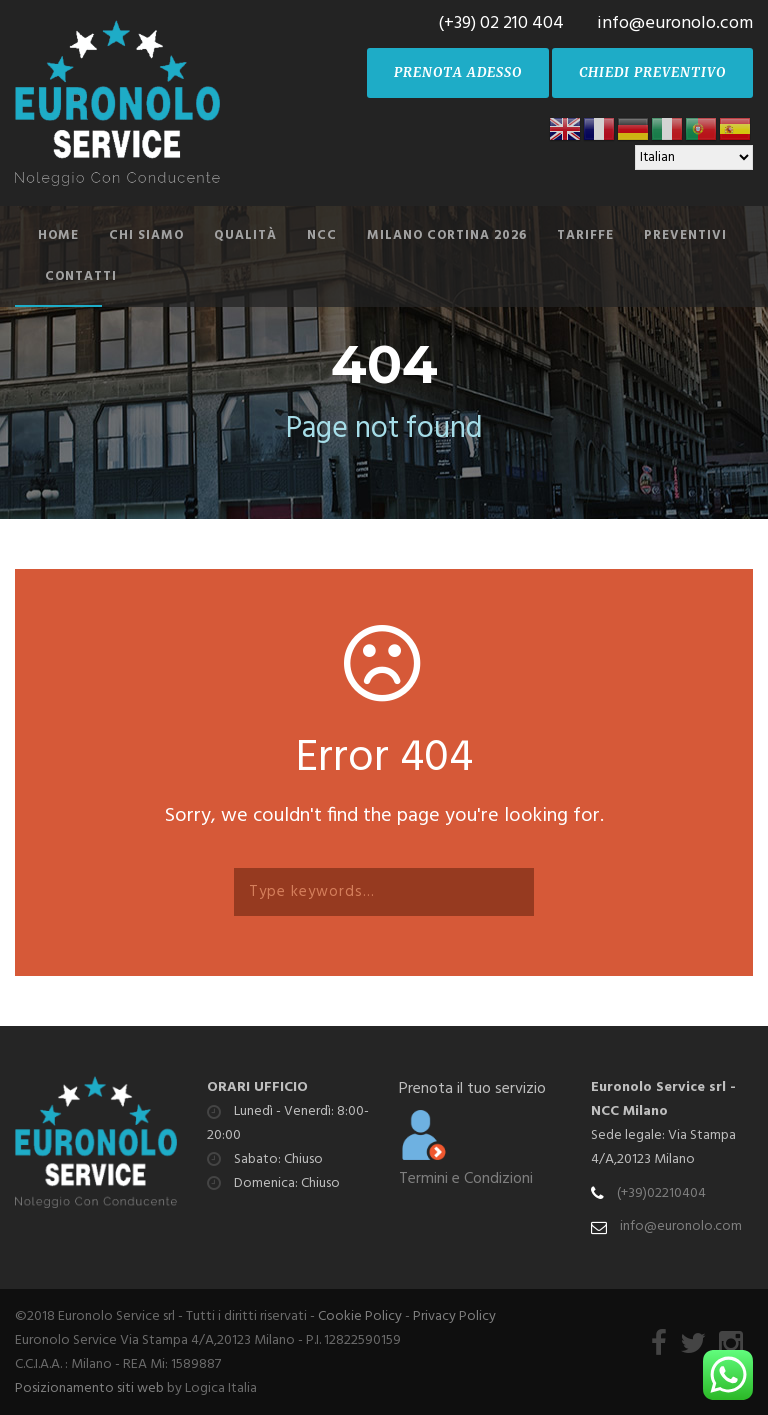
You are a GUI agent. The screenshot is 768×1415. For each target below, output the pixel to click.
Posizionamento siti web (89, 1388)
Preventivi (685, 235)
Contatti (81, 276)
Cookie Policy (360, 1316)
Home (58, 235)
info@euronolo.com (681, 1226)
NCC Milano (629, 1111)
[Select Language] (694, 157)
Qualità (245, 235)
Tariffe (585, 235)
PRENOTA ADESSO (458, 72)
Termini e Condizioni (466, 1179)
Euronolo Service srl (658, 1087)
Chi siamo (146, 235)
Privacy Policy (454, 1316)
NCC (322, 235)
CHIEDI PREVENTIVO (652, 72)
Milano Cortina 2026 (447, 235)
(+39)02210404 (661, 1193)
